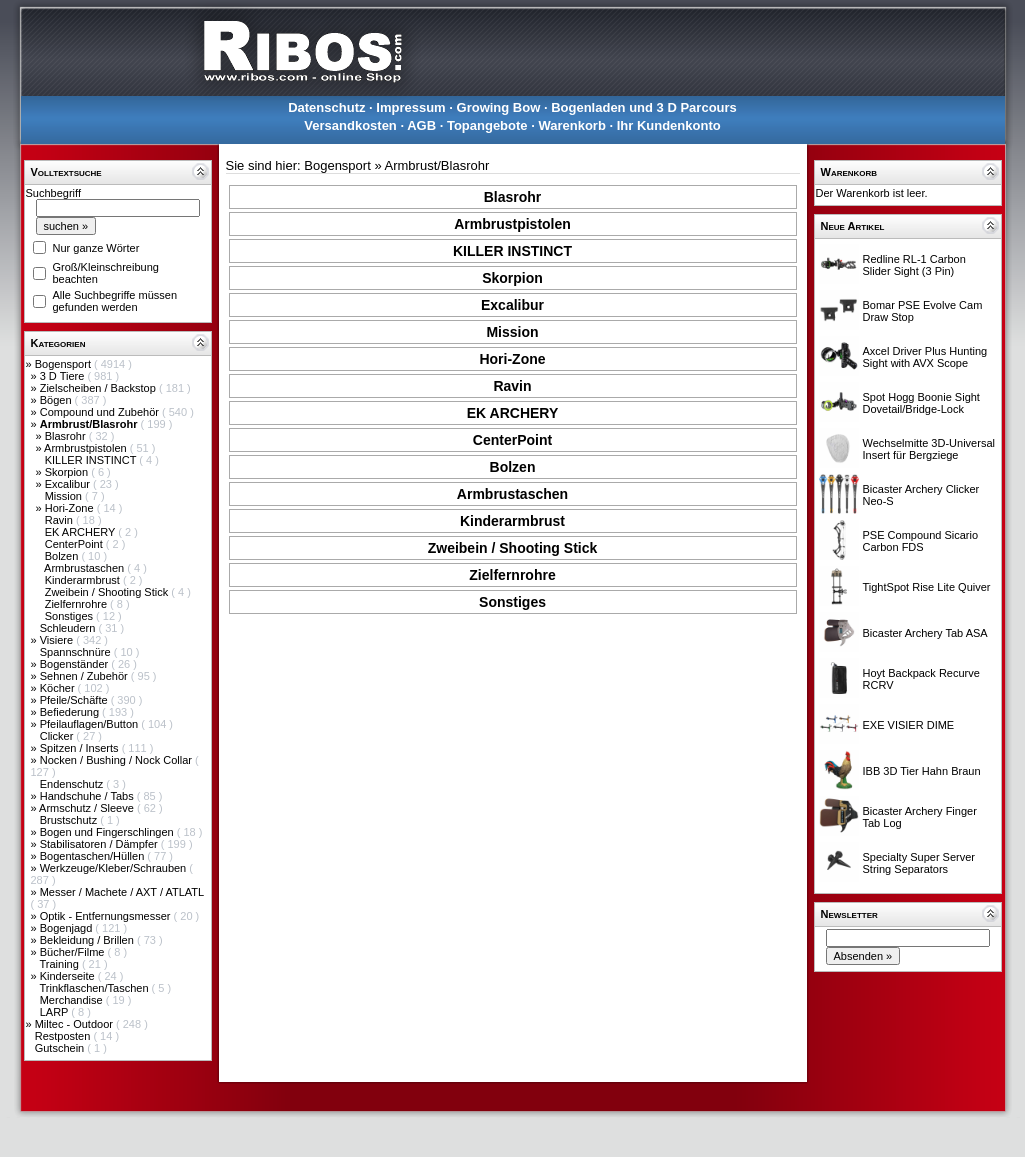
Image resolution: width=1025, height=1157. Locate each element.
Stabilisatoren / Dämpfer (100, 844)
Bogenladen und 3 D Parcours (644, 107)
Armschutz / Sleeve (88, 808)
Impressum (410, 107)
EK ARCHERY (82, 532)
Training (60, 964)
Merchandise (73, 1000)
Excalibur (69, 484)
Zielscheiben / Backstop (99, 388)
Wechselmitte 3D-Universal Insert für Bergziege (929, 449)
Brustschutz (70, 820)
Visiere (58, 640)
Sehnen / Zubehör (85, 676)
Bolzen (63, 556)
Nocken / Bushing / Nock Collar (117, 760)
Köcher (59, 688)
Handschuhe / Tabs (88, 796)
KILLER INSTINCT (92, 460)
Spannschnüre (77, 652)
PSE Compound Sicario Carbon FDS (921, 541)
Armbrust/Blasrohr (437, 165)
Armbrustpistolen (87, 448)
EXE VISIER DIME (909, 725)
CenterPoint (75, 544)
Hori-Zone (71, 508)
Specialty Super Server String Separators (919, 863)
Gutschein (61, 1048)
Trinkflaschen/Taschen (95, 988)
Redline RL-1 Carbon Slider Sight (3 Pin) (914, 265)
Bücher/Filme (74, 952)
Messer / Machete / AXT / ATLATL (122, 892)
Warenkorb (571, 125)
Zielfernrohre (77, 604)
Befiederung (71, 712)
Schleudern (69, 628)
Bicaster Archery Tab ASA (925, 633)
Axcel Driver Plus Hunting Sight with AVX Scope (925, 357)
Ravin (60, 520)
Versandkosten (350, 125)
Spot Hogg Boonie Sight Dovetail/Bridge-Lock (921, 403)
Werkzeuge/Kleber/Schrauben (115, 868)
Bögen (57, 400)
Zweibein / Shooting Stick (108, 592)
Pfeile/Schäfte (75, 700)
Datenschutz (326, 107)
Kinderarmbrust (84, 580)
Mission (65, 496)
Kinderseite (69, 976)
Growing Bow (499, 107)
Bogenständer (76, 664)
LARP (56, 1012)
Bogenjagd (68, 928)
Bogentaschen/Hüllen (94, 856)
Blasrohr (67, 436)
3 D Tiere (64, 376)
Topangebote (487, 125)
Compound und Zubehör (101, 412)
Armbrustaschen (85, 568)
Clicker (58, 736)
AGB (421, 125)
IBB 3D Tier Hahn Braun (922, 771)
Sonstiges (70, 616)
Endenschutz (73, 784)
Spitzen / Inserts (81, 748)
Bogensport (64, 364)
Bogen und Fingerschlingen (108, 832)
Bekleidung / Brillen (88, 940)
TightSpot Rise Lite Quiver (927, 587)
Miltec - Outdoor (75, 1024)
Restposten (64, 1036)
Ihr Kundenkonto (669, 125)
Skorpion (68, 472)
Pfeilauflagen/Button (91, 724)
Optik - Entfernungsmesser (107, 916)
